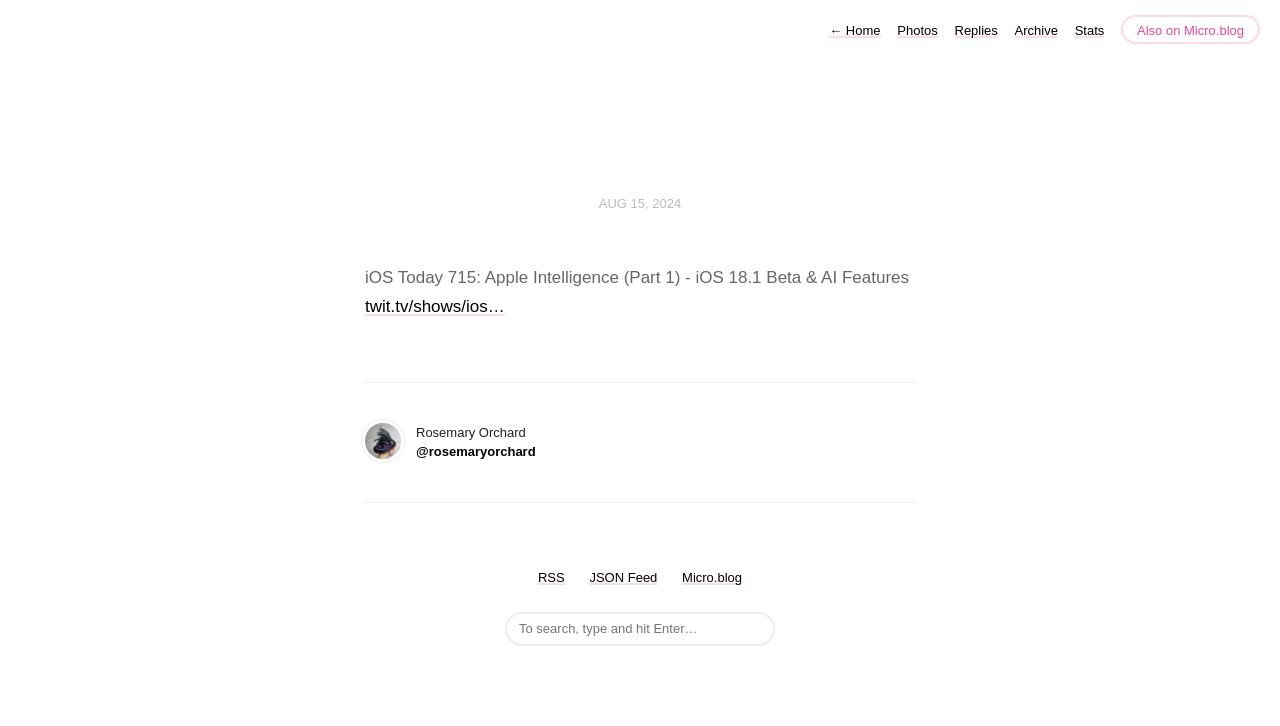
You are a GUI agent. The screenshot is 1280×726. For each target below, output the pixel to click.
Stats (1090, 30)
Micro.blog (712, 577)
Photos (917, 30)
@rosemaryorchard (476, 451)
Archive (1036, 30)
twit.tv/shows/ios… (435, 306)
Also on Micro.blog (1190, 30)
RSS (551, 577)
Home (854, 30)
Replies (976, 30)
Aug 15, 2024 (640, 203)
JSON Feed (623, 577)
